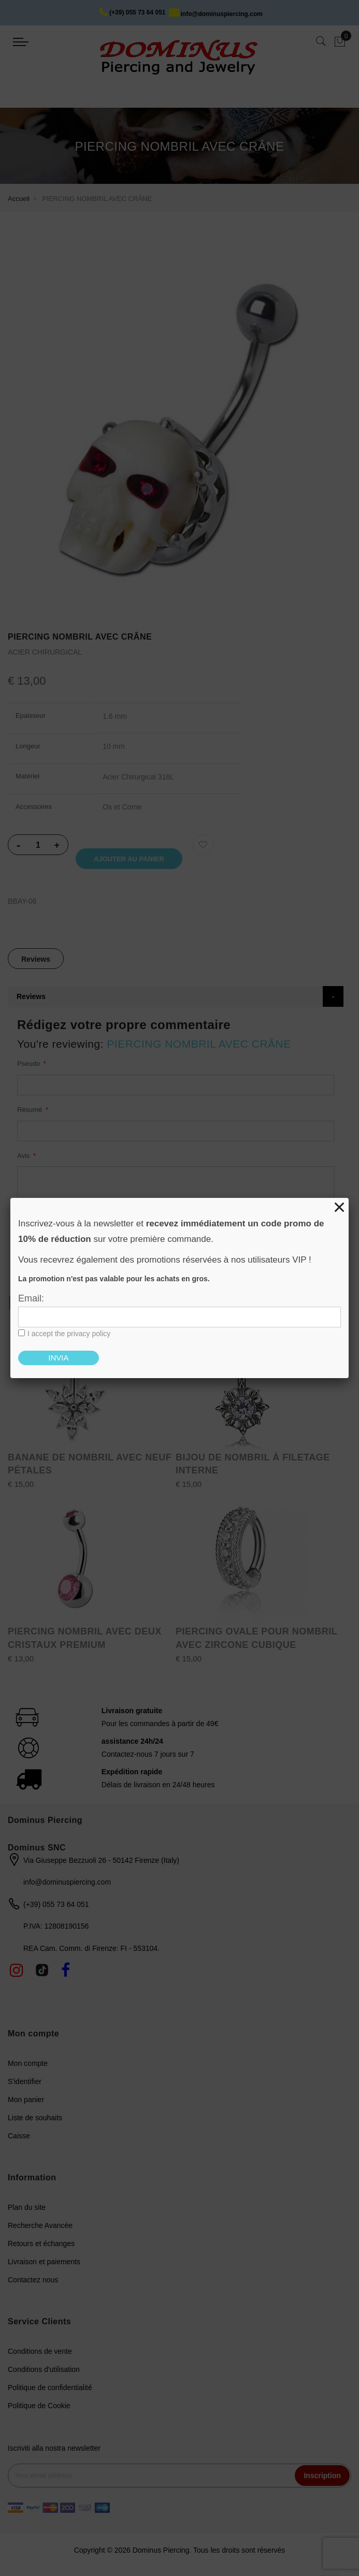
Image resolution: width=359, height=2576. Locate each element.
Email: (31, 1298)
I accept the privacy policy (68, 1333)
